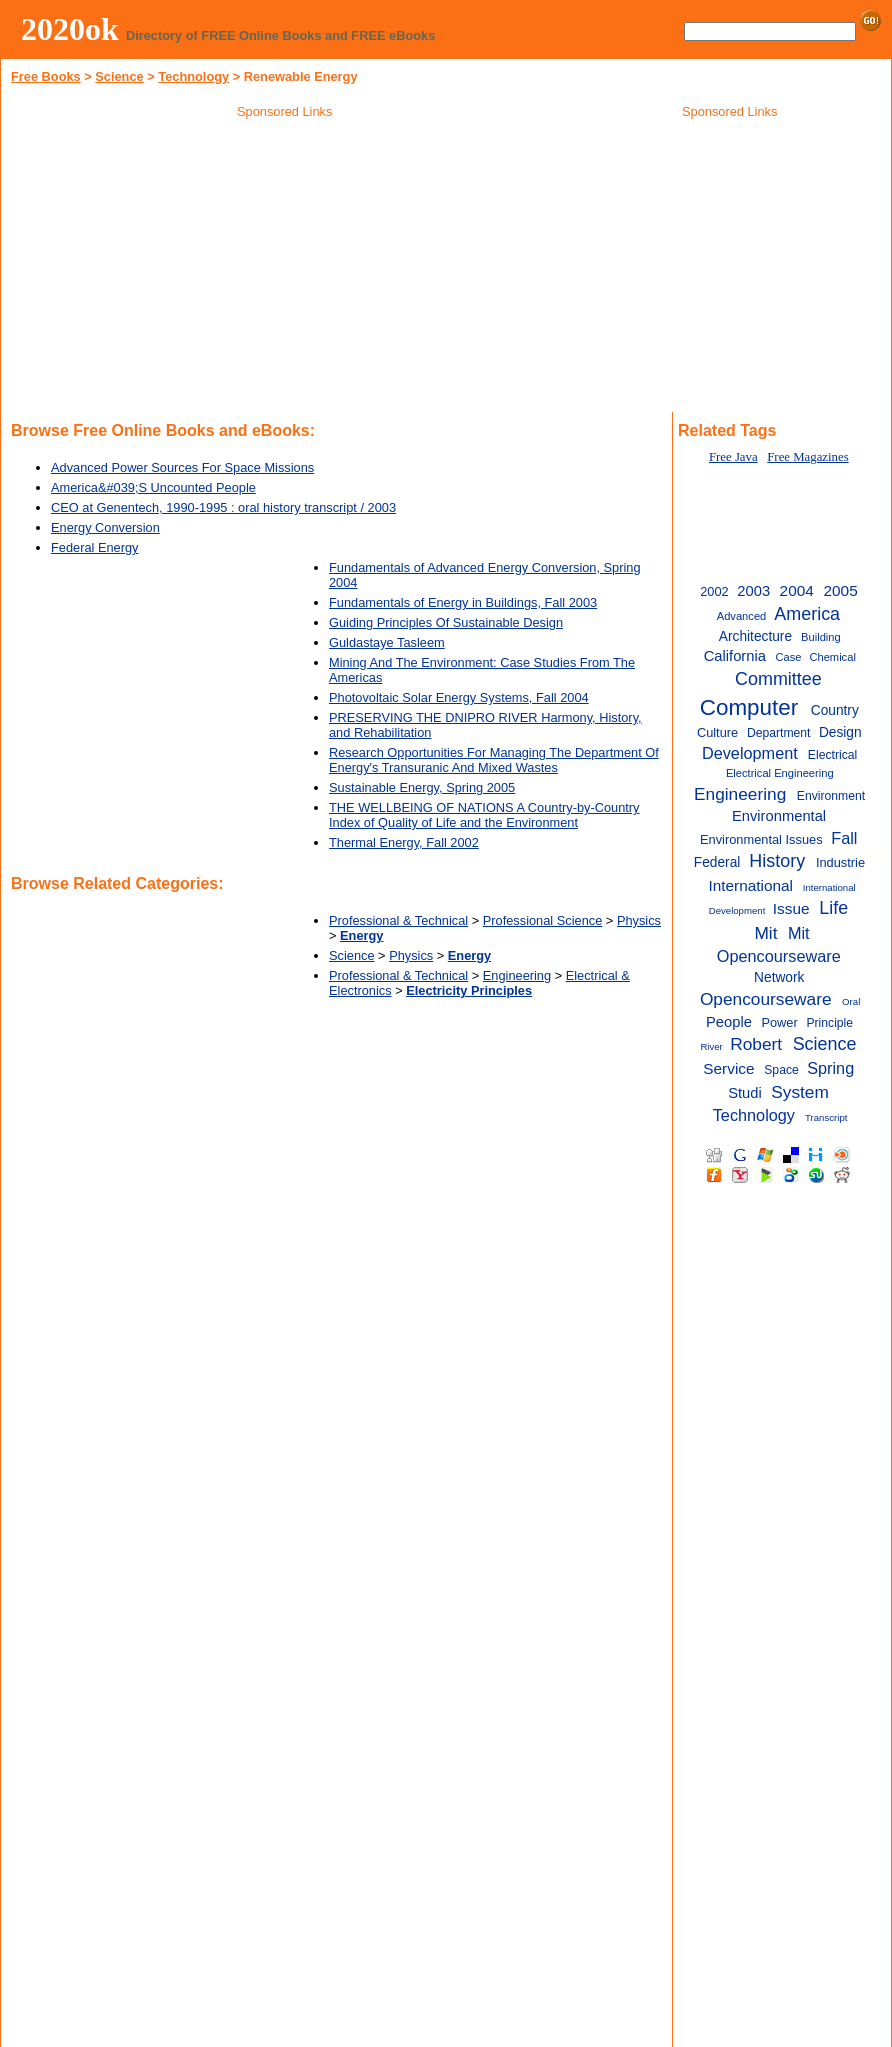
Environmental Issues (761, 839)
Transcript (826, 1117)
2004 (797, 590)
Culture (717, 732)
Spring (830, 1068)
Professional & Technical (398, 920)
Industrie (840, 862)
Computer (749, 707)
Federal (717, 862)
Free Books (46, 76)
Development (750, 753)
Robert (756, 1044)
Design (840, 732)
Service (728, 1068)
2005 (841, 590)
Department (779, 733)
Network (779, 977)
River (711, 1046)
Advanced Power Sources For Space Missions (182, 467)
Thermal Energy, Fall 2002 (404, 842)
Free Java (733, 457)
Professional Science (543, 920)
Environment (831, 796)
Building (821, 637)
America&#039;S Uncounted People (153, 487)
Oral (851, 1001)
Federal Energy (95, 547)
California (735, 656)
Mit (765, 933)
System (800, 1092)
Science (119, 76)
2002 (714, 591)
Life (833, 908)
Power (779, 1022)
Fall (844, 838)
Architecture (755, 636)
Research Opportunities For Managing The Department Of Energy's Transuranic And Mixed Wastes (494, 760)
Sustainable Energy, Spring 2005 (422, 787)
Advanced (742, 616)
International (750, 885)
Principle (829, 1023)
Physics (639, 920)
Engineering (517, 975)
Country (835, 710)
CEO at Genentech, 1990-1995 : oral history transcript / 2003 (223, 507)
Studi (745, 1093)
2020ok (70, 29)
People (729, 1022)
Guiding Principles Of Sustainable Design (446, 622)
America (807, 614)
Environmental (779, 816)
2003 (753, 591)
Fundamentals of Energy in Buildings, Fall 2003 (463, 602)
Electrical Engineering (780, 773)
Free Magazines (807, 457)
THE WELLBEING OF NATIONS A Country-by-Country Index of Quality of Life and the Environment (484, 815)
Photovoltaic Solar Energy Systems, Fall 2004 (459, 697)
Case (788, 657)
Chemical (832, 657)
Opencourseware (766, 999)
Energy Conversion (105, 527)
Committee (778, 679)
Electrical (832, 755)
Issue (791, 908)
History (777, 861)
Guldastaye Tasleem (387, 642)
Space (781, 1070)
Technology (193, 76)
